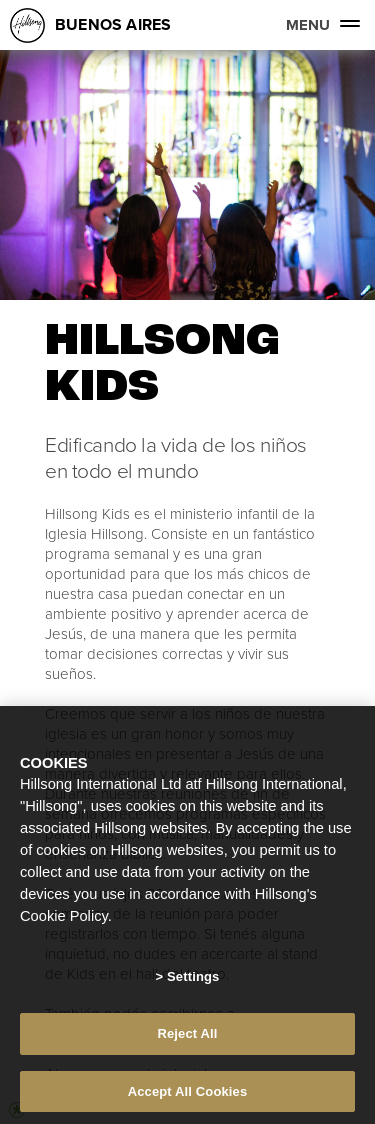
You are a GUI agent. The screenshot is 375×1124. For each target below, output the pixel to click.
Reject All (187, 1037)
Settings (193, 980)
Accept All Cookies (188, 1095)
